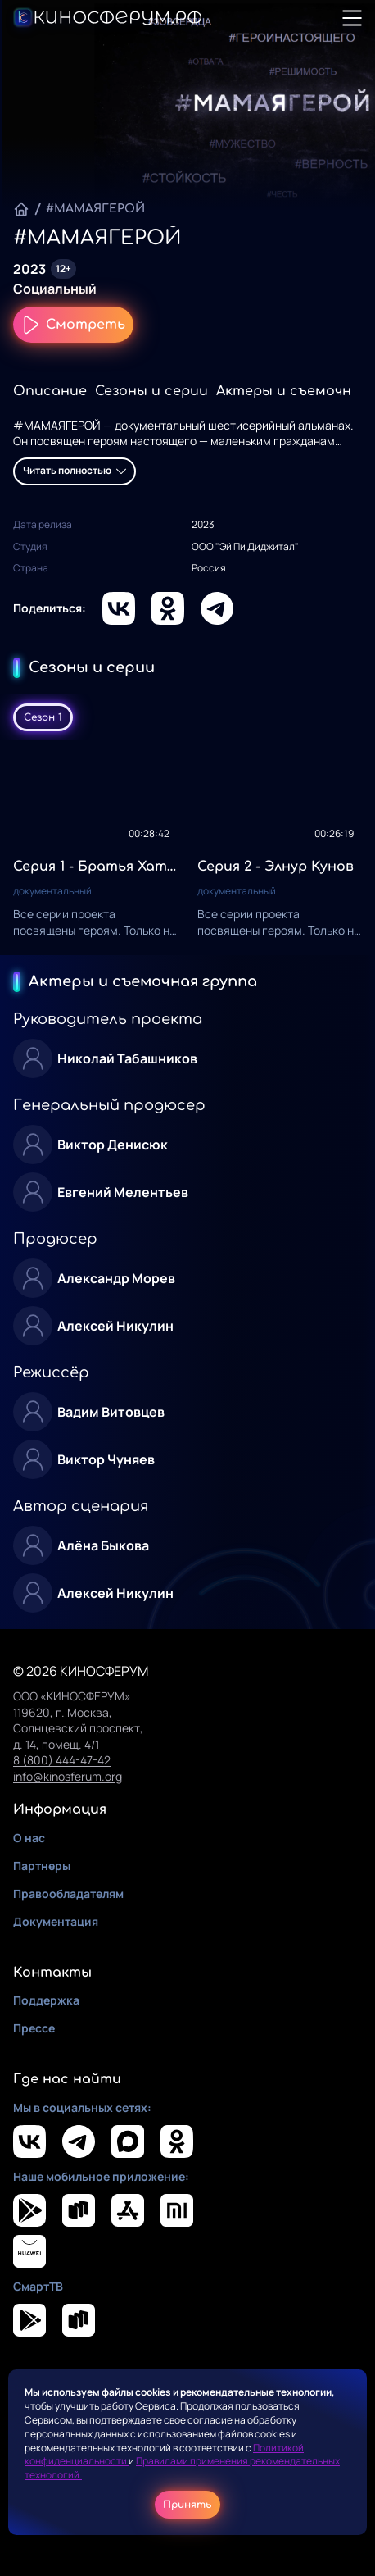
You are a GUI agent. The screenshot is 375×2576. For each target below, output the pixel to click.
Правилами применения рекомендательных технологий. (182, 2468)
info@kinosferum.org (67, 1776)
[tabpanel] (187, 847)
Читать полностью (74, 470)
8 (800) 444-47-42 (62, 1760)
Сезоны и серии (151, 391)
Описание (50, 391)
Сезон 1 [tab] (43, 717)
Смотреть (73, 325)
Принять (187, 2504)
